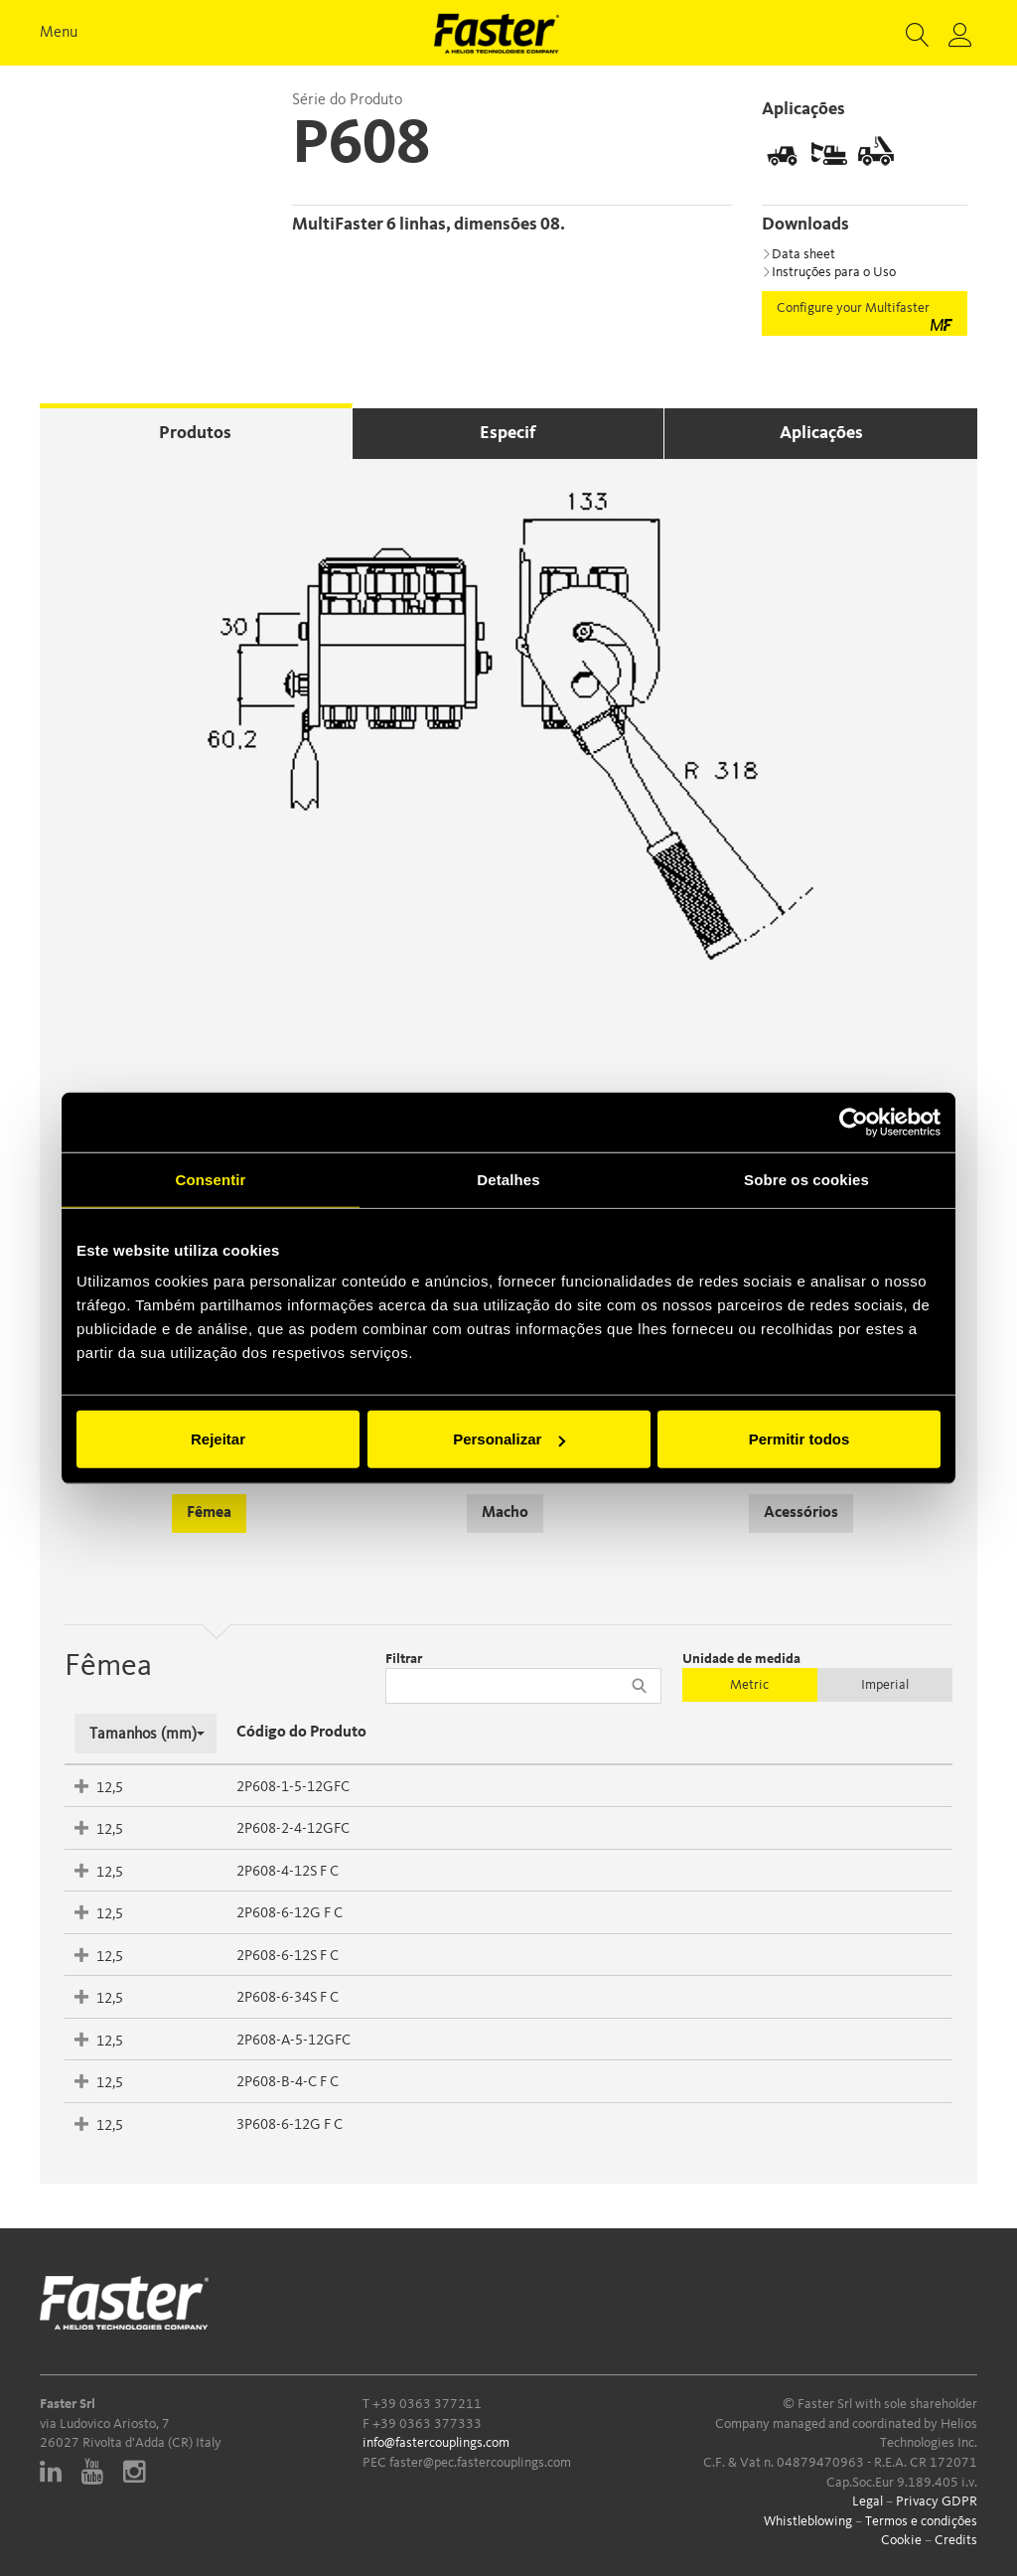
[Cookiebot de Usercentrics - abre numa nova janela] (854, 1121)
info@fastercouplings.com (436, 2443)
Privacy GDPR (936, 2501)
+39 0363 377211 (427, 2404)
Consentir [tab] (211, 1178)
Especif (508, 433)
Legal (867, 2501)
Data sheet (798, 254)
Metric (749, 1685)
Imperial (885, 1685)
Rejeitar (218, 1439)
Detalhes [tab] (508, 1178)
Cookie (901, 2540)
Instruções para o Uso (829, 272)
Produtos (195, 433)
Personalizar (509, 1439)
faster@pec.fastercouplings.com (480, 2463)
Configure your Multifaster (864, 316)
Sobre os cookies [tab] (806, 1178)
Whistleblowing (808, 2521)
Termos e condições (921, 2521)
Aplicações (821, 433)
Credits (956, 2540)
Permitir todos (799, 1439)
